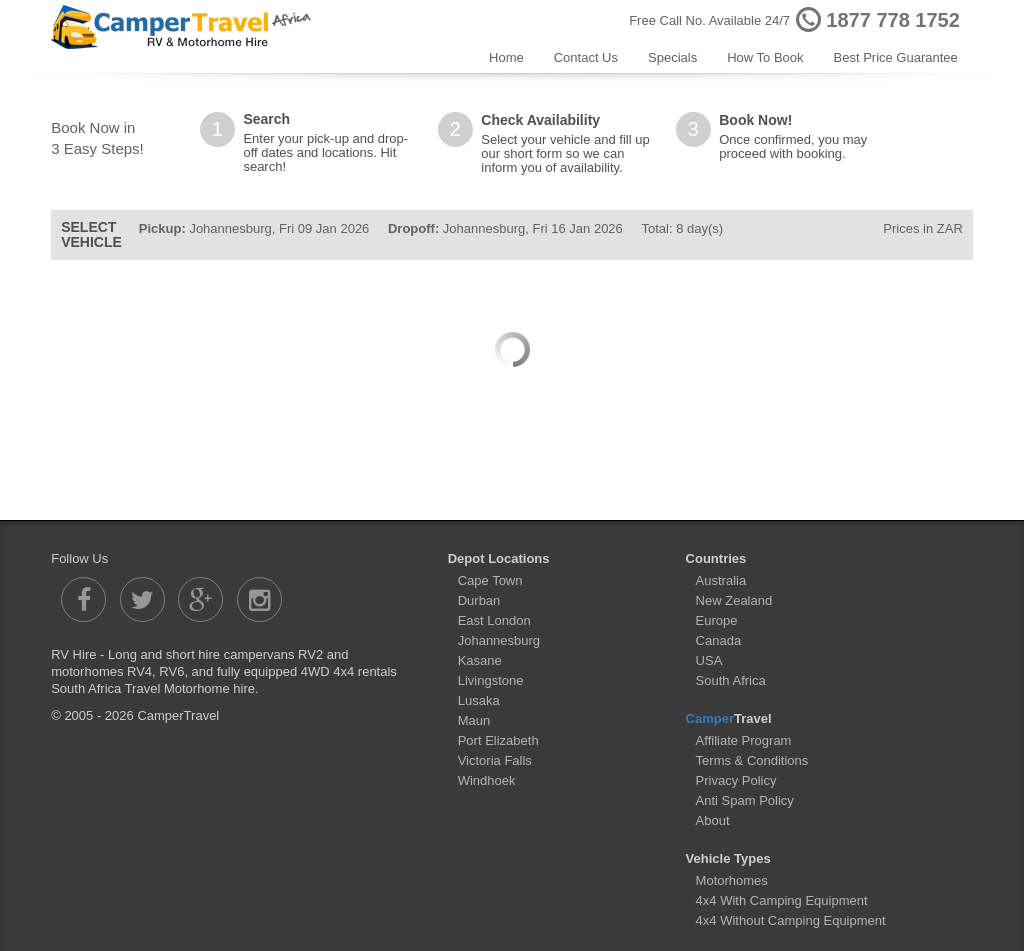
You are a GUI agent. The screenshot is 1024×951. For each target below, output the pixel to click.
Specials (672, 57)
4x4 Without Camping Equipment (791, 920)
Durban (479, 600)
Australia (721, 580)
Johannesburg (499, 640)
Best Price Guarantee (896, 57)
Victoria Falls (495, 760)
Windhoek (487, 780)
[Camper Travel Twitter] (142, 599)
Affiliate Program (744, 740)
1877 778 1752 (892, 20)
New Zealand (734, 600)
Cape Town (490, 580)
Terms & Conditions (752, 760)
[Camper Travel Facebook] (83, 599)
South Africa (731, 680)
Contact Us (586, 57)
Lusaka (479, 700)
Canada (719, 640)
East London (494, 620)
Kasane (480, 660)
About (713, 820)
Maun (474, 720)
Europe (717, 620)
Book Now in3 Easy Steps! (97, 138)
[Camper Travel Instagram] (259, 599)
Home (506, 57)
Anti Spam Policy (745, 800)
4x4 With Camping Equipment (782, 900)
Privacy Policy (736, 780)
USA (709, 660)
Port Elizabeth (498, 740)
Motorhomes (732, 880)
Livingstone (491, 680)
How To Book (765, 57)
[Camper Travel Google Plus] (200, 599)
